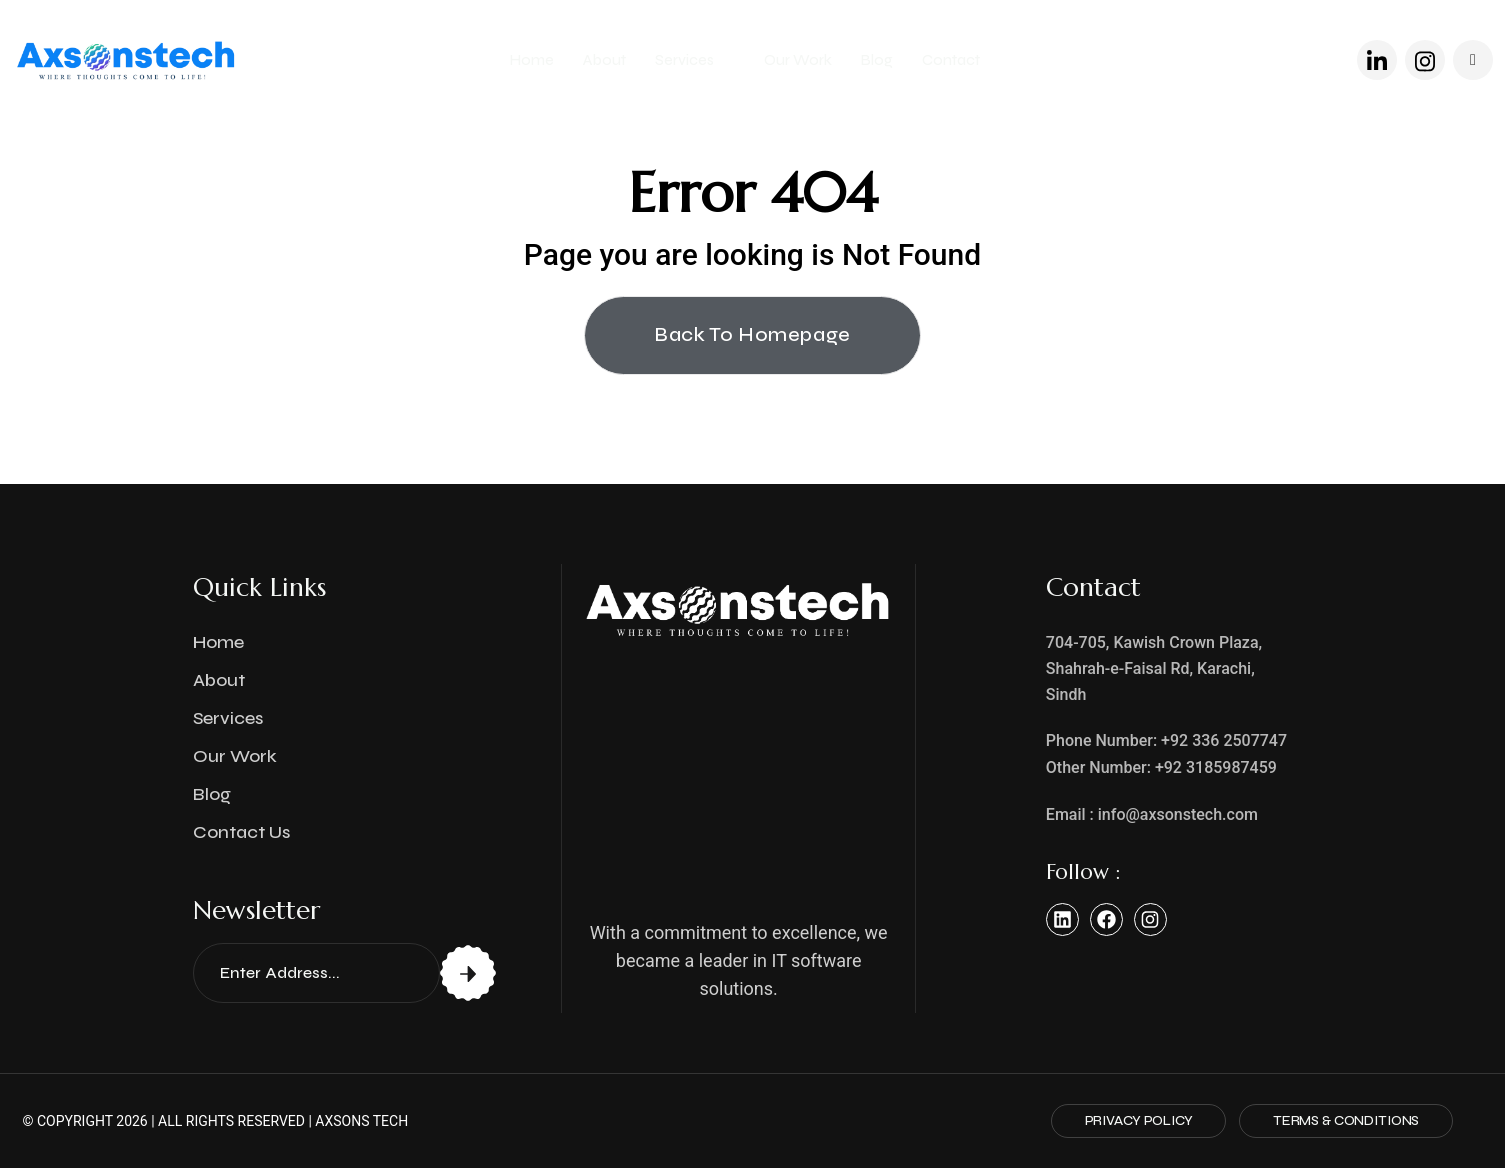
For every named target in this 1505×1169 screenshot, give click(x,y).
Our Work (798, 60)
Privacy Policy (1126, 1121)
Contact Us (241, 833)
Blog (877, 60)
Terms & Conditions (1341, 1121)
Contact (951, 60)
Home (532, 60)
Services (686, 60)
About (604, 60)
